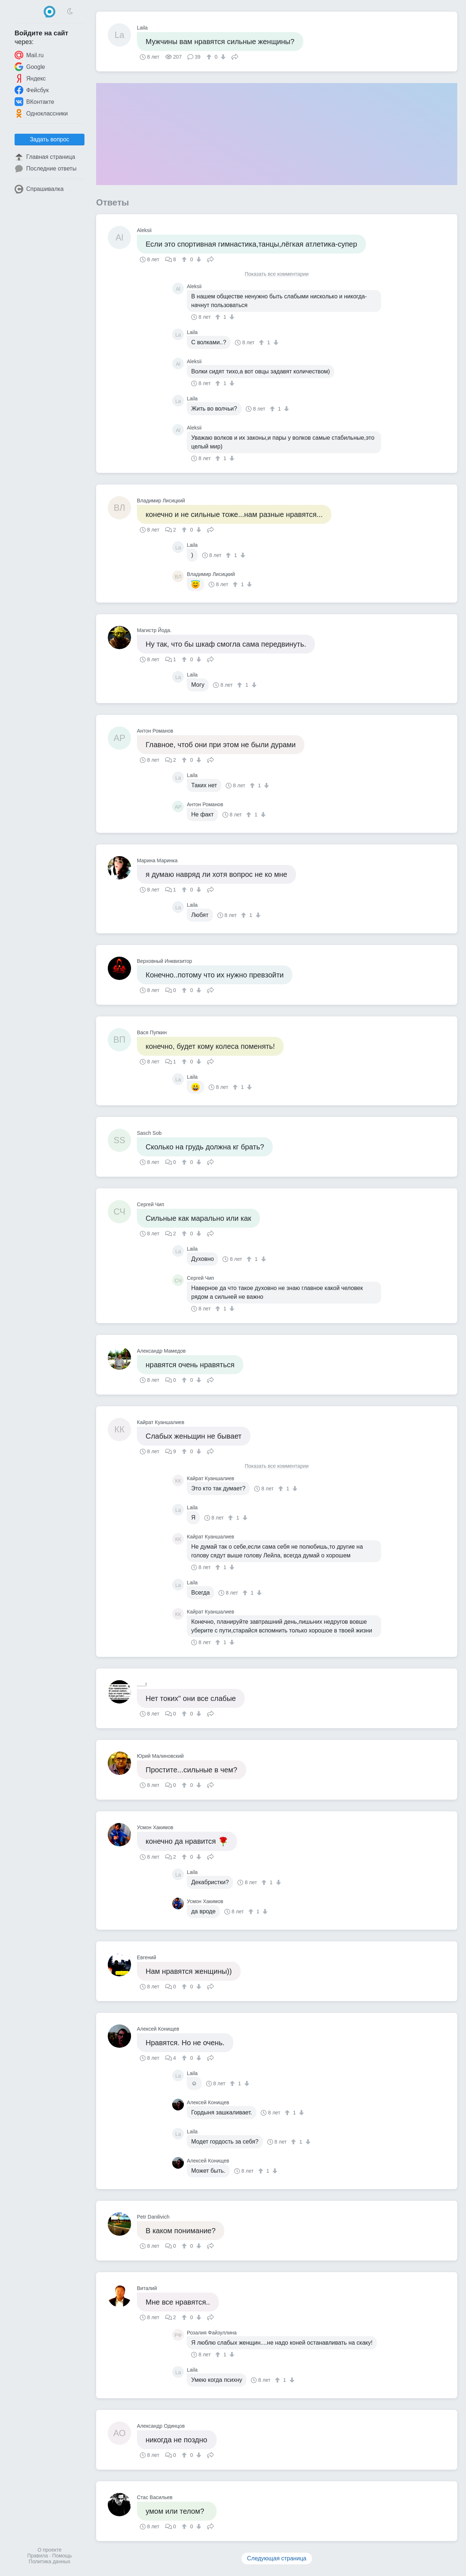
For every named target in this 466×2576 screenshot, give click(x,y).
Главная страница (45, 157)
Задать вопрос (49, 139)
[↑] (209, 57)
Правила (37, 2556)
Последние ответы (45, 168)
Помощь (62, 2556)
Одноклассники (41, 113)
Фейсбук (32, 90)
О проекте (49, 2550)
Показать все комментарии (277, 274)
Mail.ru (29, 55)
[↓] (222, 57)
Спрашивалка (39, 189)
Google (30, 66)
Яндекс (30, 78)
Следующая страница (277, 2558)
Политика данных (49, 2561)
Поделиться (235, 56)
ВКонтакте (34, 101)
